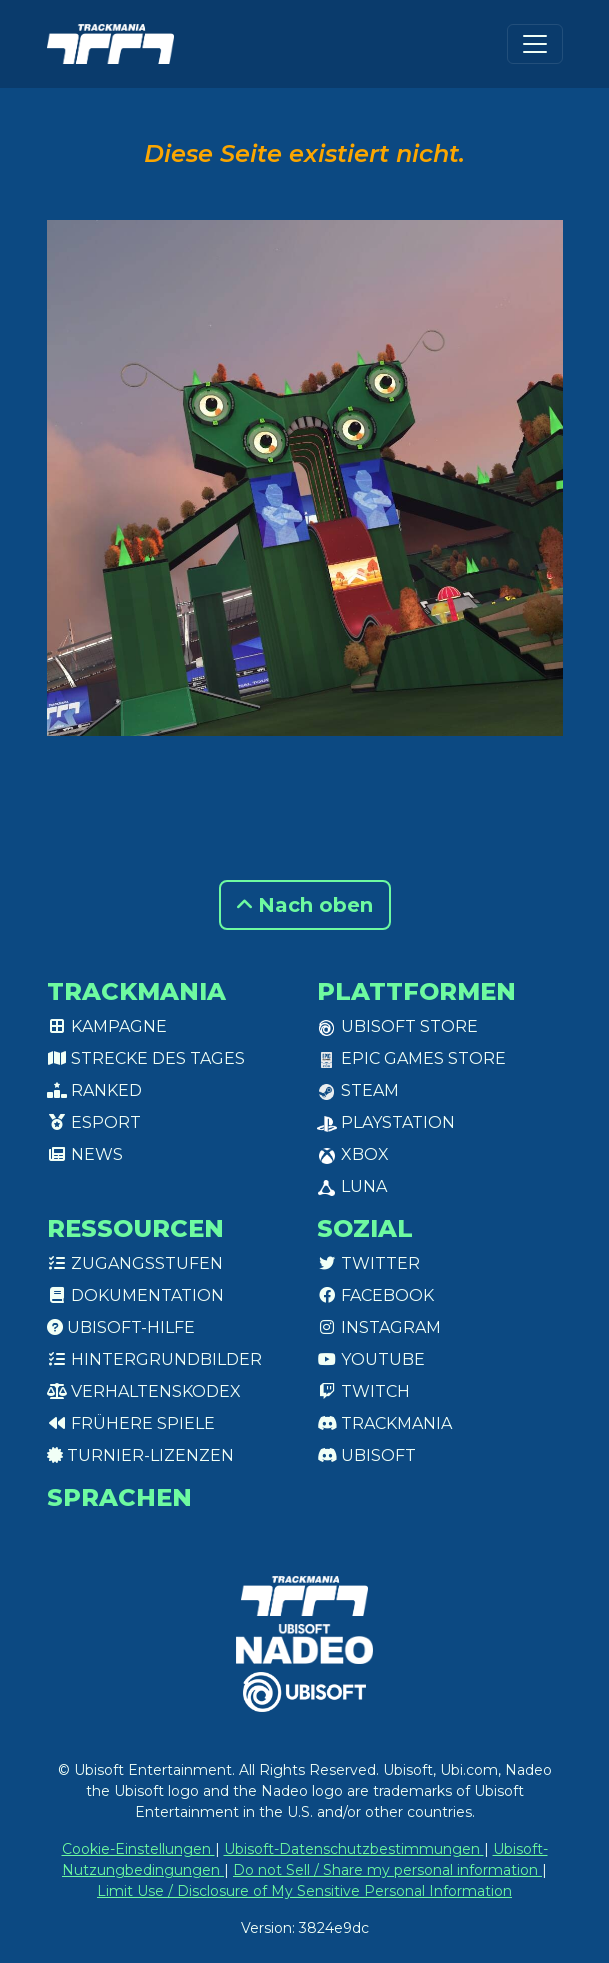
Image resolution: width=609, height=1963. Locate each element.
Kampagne (107, 1026)
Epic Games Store (411, 1058)
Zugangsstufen (135, 1263)
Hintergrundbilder (154, 1359)
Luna (352, 1186)
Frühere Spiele (131, 1423)
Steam (358, 1090)
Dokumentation (135, 1295)
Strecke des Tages (146, 1058)
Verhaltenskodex (144, 1391)
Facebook (375, 1295)
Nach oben (305, 905)
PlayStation (386, 1122)
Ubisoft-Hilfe (121, 1327)
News (85, 1154)
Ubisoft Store (397, 1026)
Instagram (379, 1327)
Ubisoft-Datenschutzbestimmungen (354, 1849)
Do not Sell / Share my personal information (387, 1870)
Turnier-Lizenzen (140, 1455)
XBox (353, 1154)
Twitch (363, 1391)
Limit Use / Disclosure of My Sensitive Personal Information (304, 1891)
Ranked (94, 1090)
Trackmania (384, 1423)
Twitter (368, 1263)
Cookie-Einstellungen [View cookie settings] (138, 1849)
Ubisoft (366, 1455)
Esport (94, 1122)
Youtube (371, 1359)
